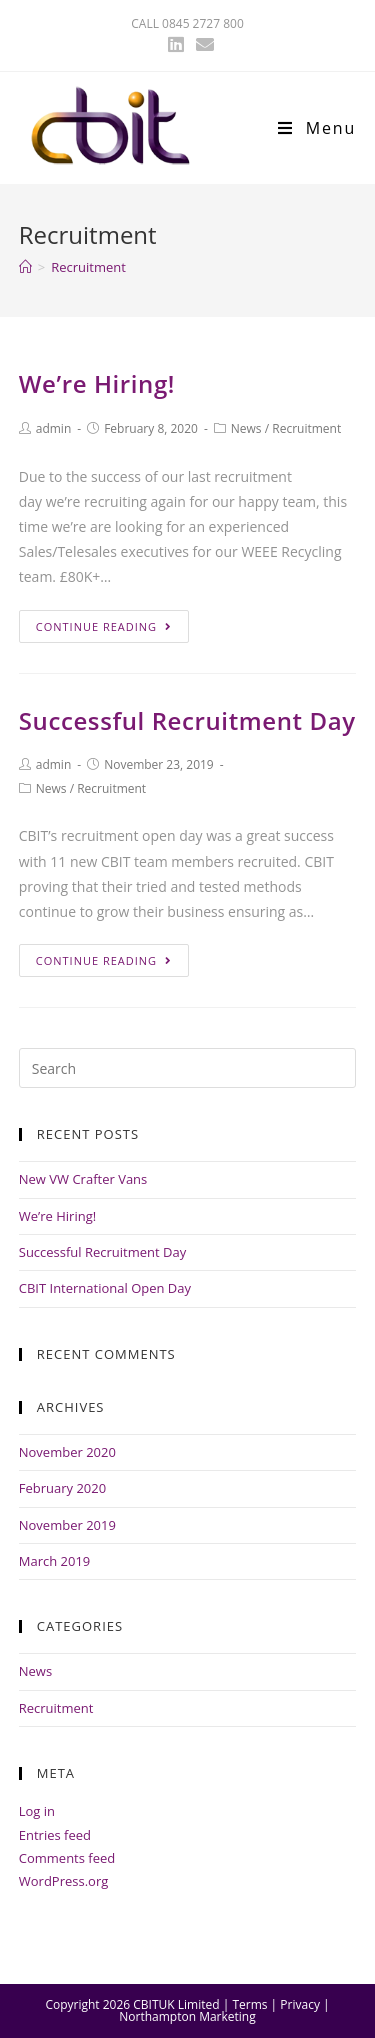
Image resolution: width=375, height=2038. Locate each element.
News (246, 428)
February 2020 (62, 1488)
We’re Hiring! (97, 383)
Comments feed (67, 1858)
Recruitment (306, 428)
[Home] (25, 267)
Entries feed (55, 1835)
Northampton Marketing (187, 2016)
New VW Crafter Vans (83, 1179)
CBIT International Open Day (105, 1288)
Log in (37, 1811)
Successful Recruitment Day (187, 720)
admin (54, 428)
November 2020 (67, 1452)
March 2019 (55, 1561)
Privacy (300, 2004)
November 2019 (67, 1525)
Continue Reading (104, 626)
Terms (249, 2004)
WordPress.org (64, 1881)
